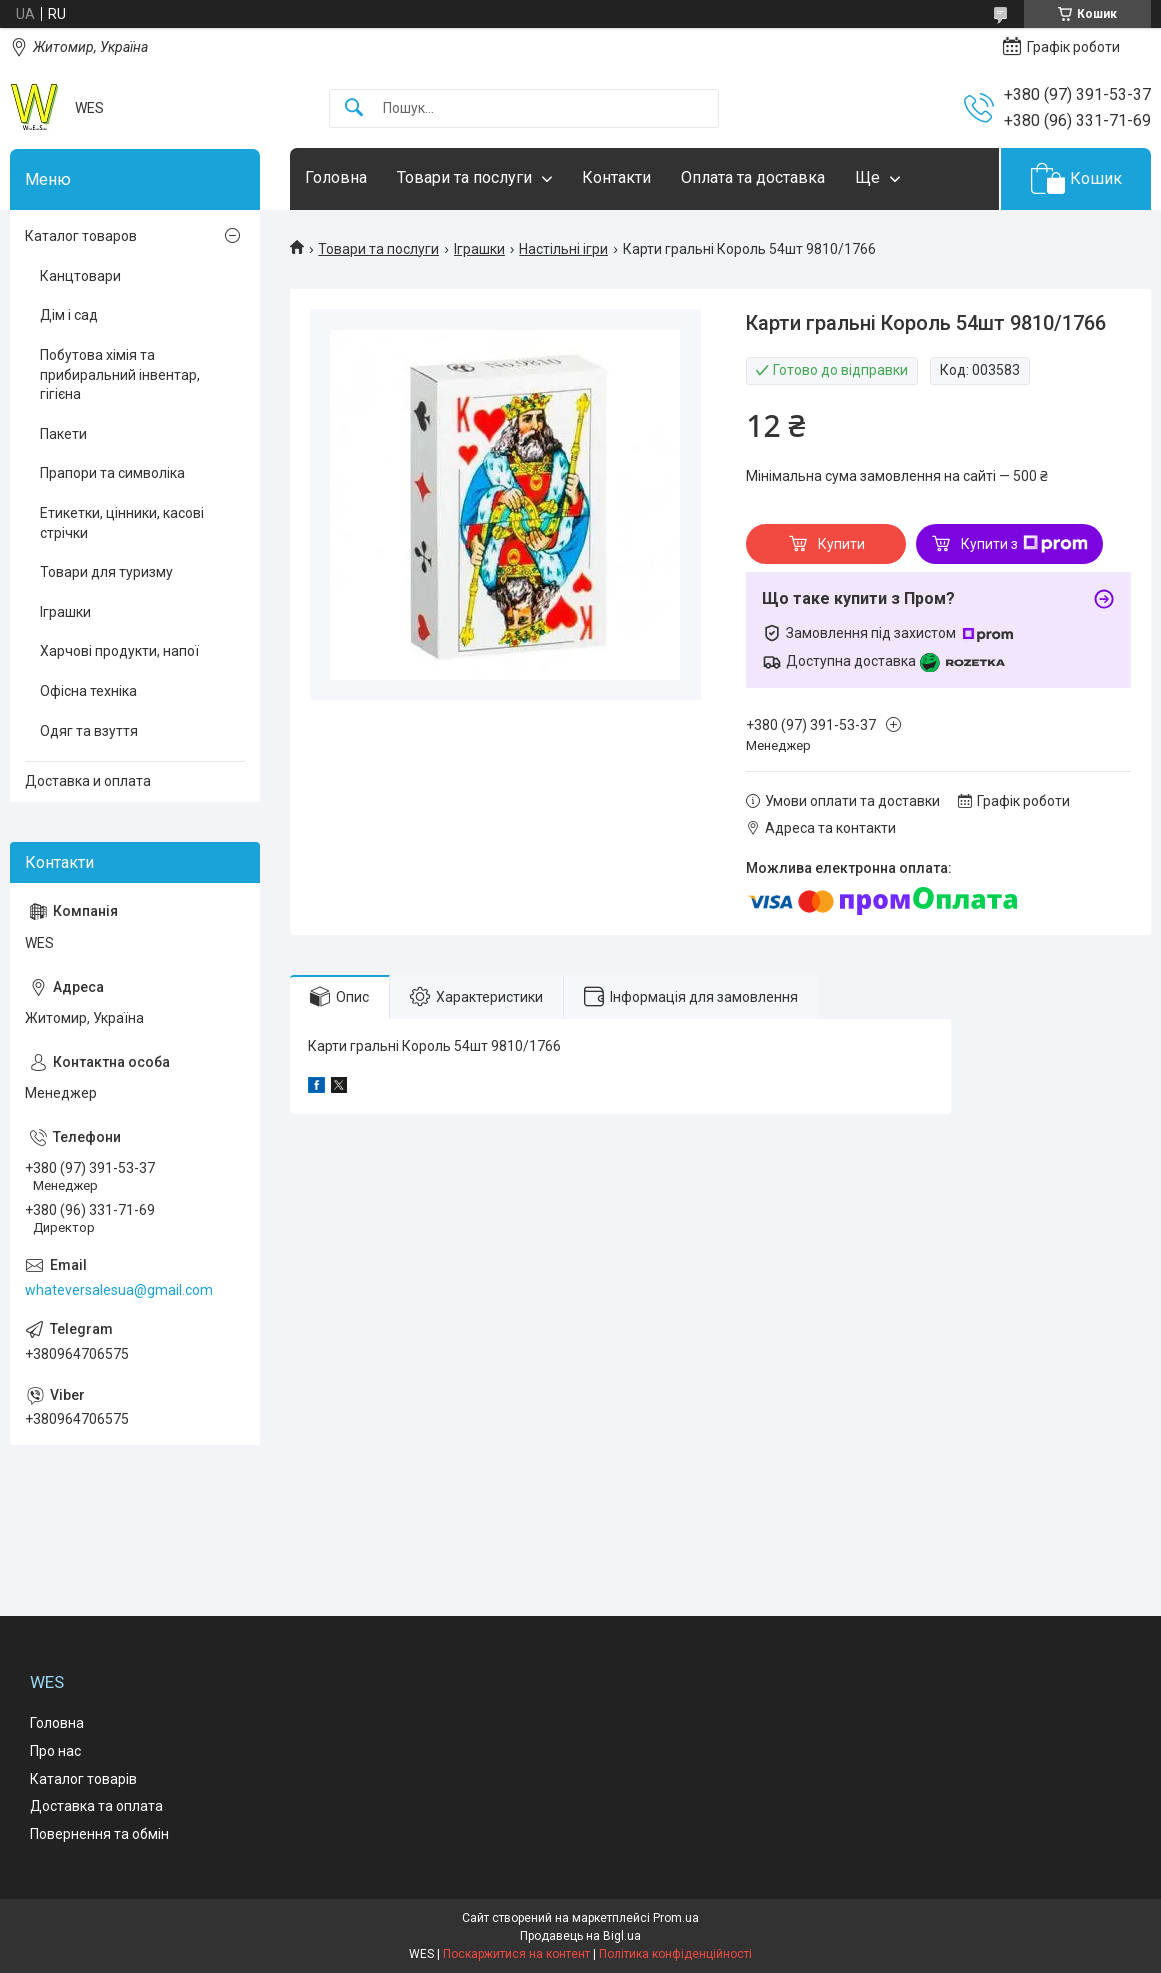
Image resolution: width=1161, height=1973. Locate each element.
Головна (336, 177)
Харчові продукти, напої (119, 651)
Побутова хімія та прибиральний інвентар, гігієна (120, 374)
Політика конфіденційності (675, 1954)
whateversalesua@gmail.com (119, 1290)
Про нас (55, 1751)
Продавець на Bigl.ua (580, 1936)
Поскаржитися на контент (516, 1954)
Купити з (1024, 544)
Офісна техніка (88, 691)
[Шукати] (354, 108)
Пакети (63, 434)
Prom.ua (676, 1918)
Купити (841, 544)
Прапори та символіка (112, 473)
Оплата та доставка (753, 177)
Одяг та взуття (89, 731)
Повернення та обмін (99, 1834)
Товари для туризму (106, 572)
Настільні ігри (563, 249)
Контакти (616, 177)
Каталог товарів (83, 1779)
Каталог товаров (81, 236)
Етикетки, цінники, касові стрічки (122, 523)
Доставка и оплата (88, 781)
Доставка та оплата (96, 1806)
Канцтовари (80, 276)
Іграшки (479, 249)
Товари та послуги (464, 177)
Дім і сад (69, 315)
